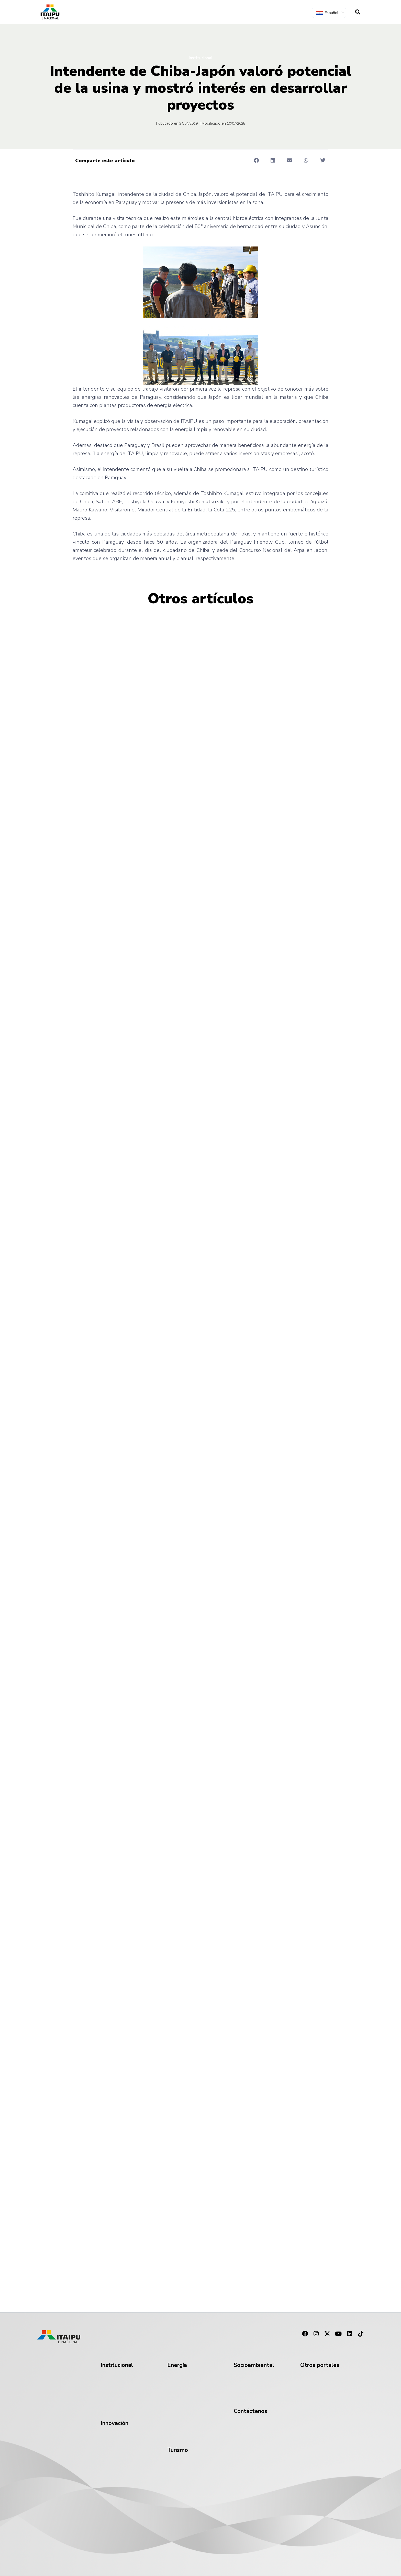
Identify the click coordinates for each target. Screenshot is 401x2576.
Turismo (177, 2450)
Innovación (114, 2423)
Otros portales (319, 2365)
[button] (256, 160)
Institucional (201, 57)
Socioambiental (254, 2365)
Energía (177, 2365)
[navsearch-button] (358, 12)
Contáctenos (250, 2411)
